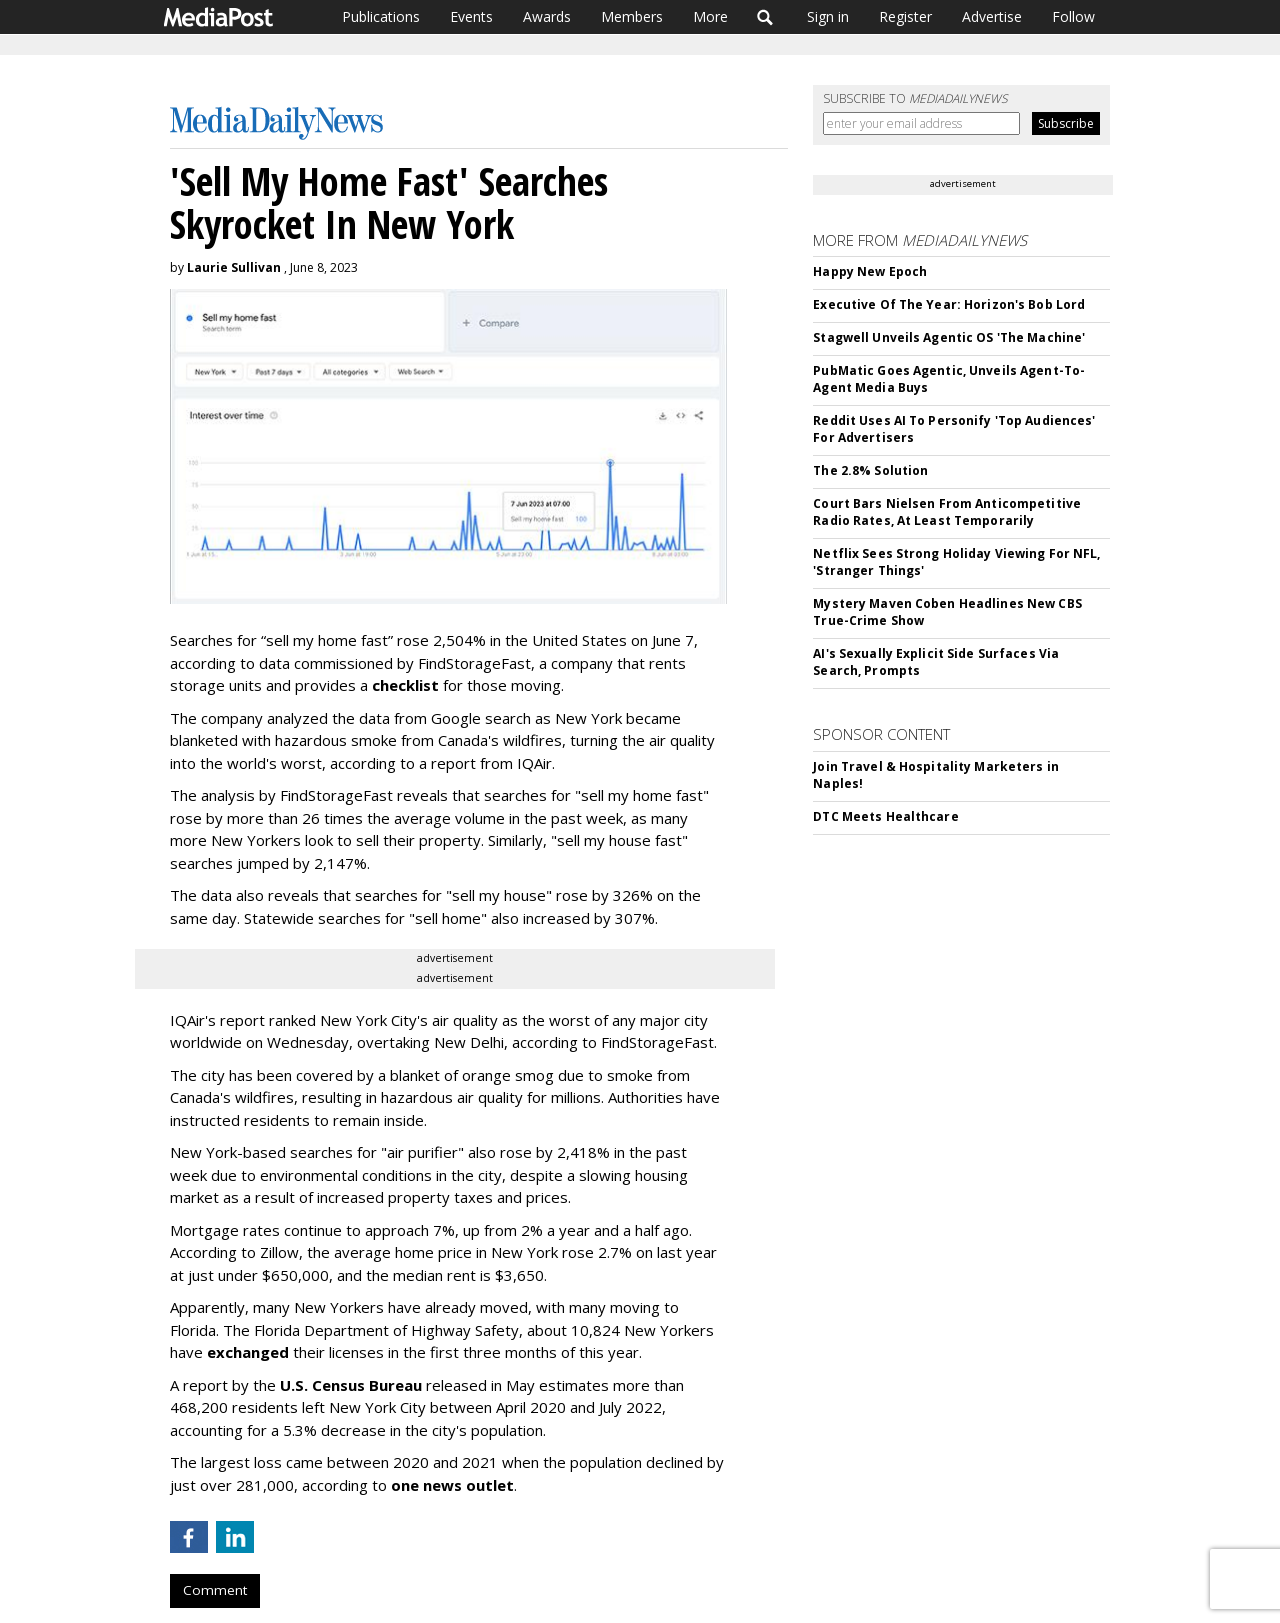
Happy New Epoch (870, 271)
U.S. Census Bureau (351, 1385)
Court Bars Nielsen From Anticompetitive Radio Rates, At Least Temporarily (947, 512)
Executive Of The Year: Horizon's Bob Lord (949, 304)
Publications (381, 16)
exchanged (248, 1352)
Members (632, 16)
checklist (405, 685)
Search (765, 17)
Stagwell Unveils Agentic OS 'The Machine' (949, 337)
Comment (215, 1590)
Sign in (828, 16)
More (710, 16)
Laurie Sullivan (234, 267)
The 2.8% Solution (870, 470)
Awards (547, 16)
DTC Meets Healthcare (885, 816)
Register (905, 16)
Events (471, 16)
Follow (1073, 16)
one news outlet (452, 1485)
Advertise (992, 16)
